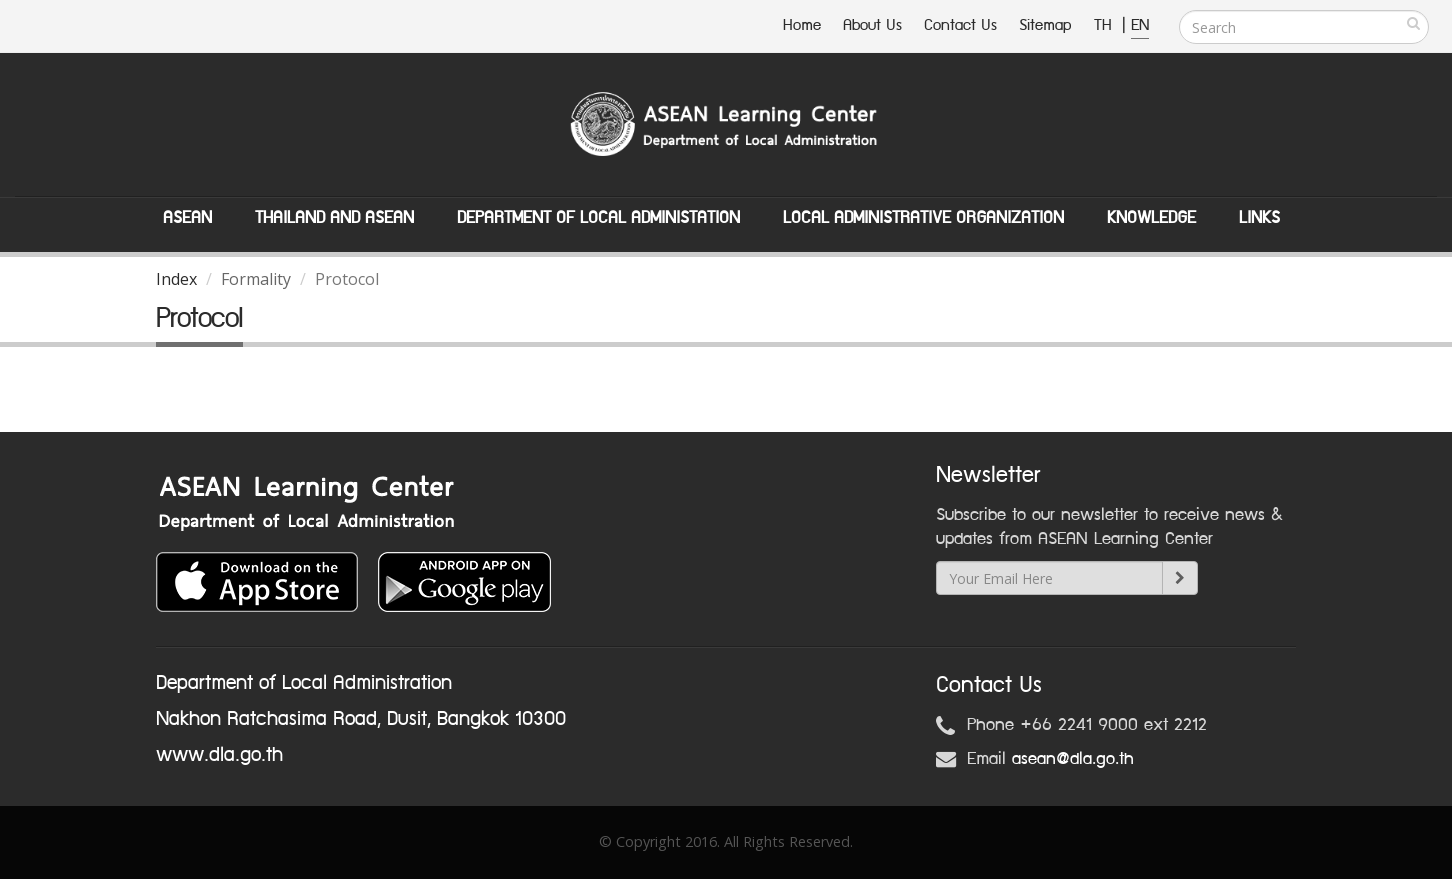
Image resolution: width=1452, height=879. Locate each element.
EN (1140, 25)
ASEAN (187, 218)
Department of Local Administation (598, 218)
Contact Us (960, 25)
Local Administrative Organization (923, 218)
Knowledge (1151, 218)
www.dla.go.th (219, 755)
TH (1105, 25)
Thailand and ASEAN (334, 218)
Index (176, 279)
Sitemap (1045, 25)
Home (802, 25)
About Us (872, 25)
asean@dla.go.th (1073, 759)
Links (1259, 218)
